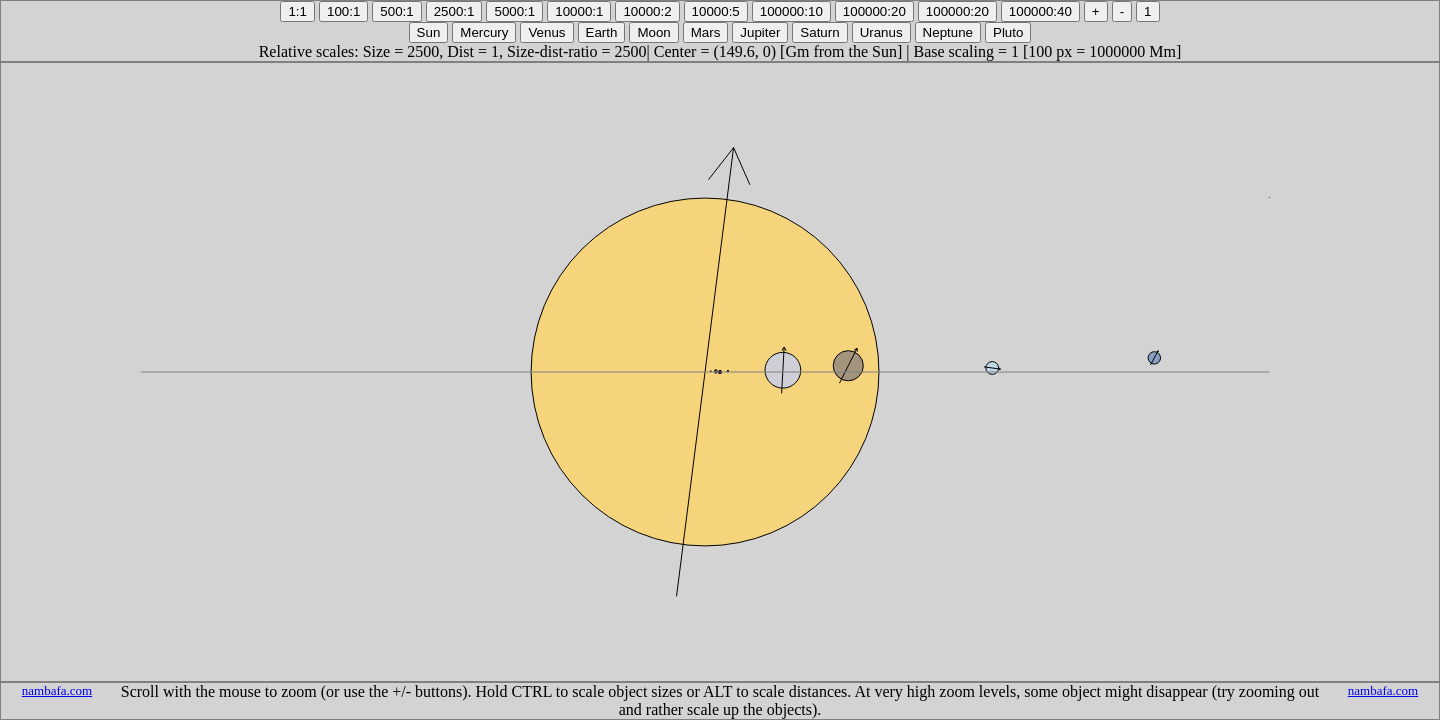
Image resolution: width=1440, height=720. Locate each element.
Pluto (1008, 32)
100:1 (343, 11)
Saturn (819, 32)
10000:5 (716, 11)
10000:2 (647, 11)
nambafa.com (57, 690)
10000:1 (579, 11)
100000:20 (874, 11)
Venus (546, 32)
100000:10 (791, 11)
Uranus (881, 32)
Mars (706, 32)
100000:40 (1040, 11)
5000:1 (514, 11)
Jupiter (760, 32)
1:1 (297, 11)
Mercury (484, 32)
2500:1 (454, 11)
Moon (653, 32)
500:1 (396, 11)
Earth (602, 32)
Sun (429, 32)
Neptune (948, 32)
